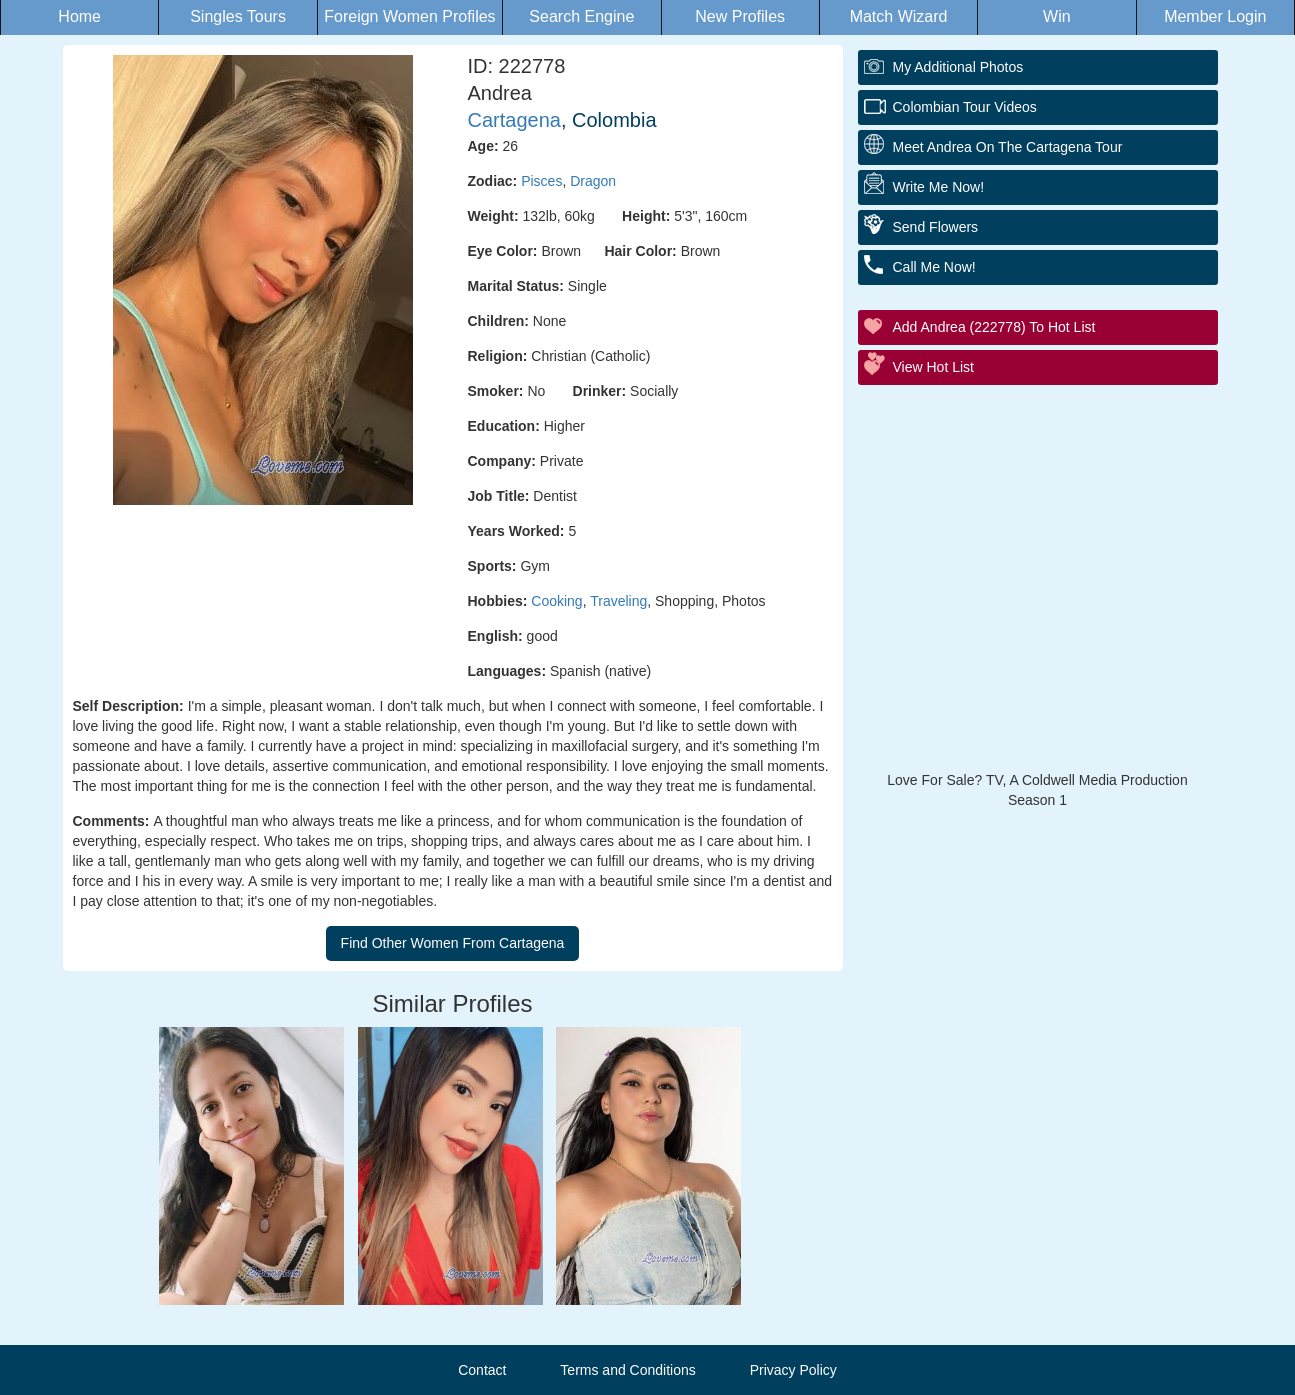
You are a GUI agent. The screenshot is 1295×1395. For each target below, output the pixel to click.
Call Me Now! (934, 267)
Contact (482, 1370)
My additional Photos (958, 67)
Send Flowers (936, 227)
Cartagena (514, 120)
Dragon (593, 181)
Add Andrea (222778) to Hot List (994, 327)
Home (79, 16)
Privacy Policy (793, 1370)
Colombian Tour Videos (965, 107)
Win (1057, 16)
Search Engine (581, 16)
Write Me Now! (939, 187)
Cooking (556, 601)
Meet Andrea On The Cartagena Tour (1008, 147)
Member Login (1215, 16)
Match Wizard (899, 16)
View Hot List (933, 367)
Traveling (618, 601)
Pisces (541, 181)
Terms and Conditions (627, 1370)
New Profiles (740, 16)
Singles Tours (238, 16)
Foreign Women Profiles (409, 16)
